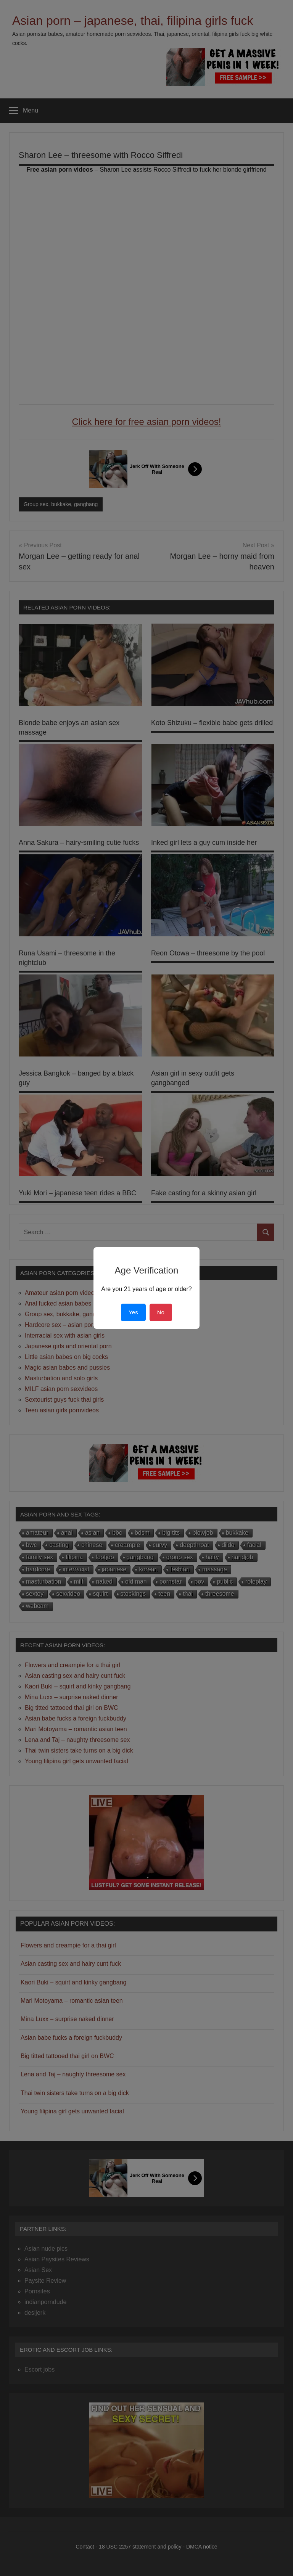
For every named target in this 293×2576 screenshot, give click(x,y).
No (160, 1312)
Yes (133, 1312)
